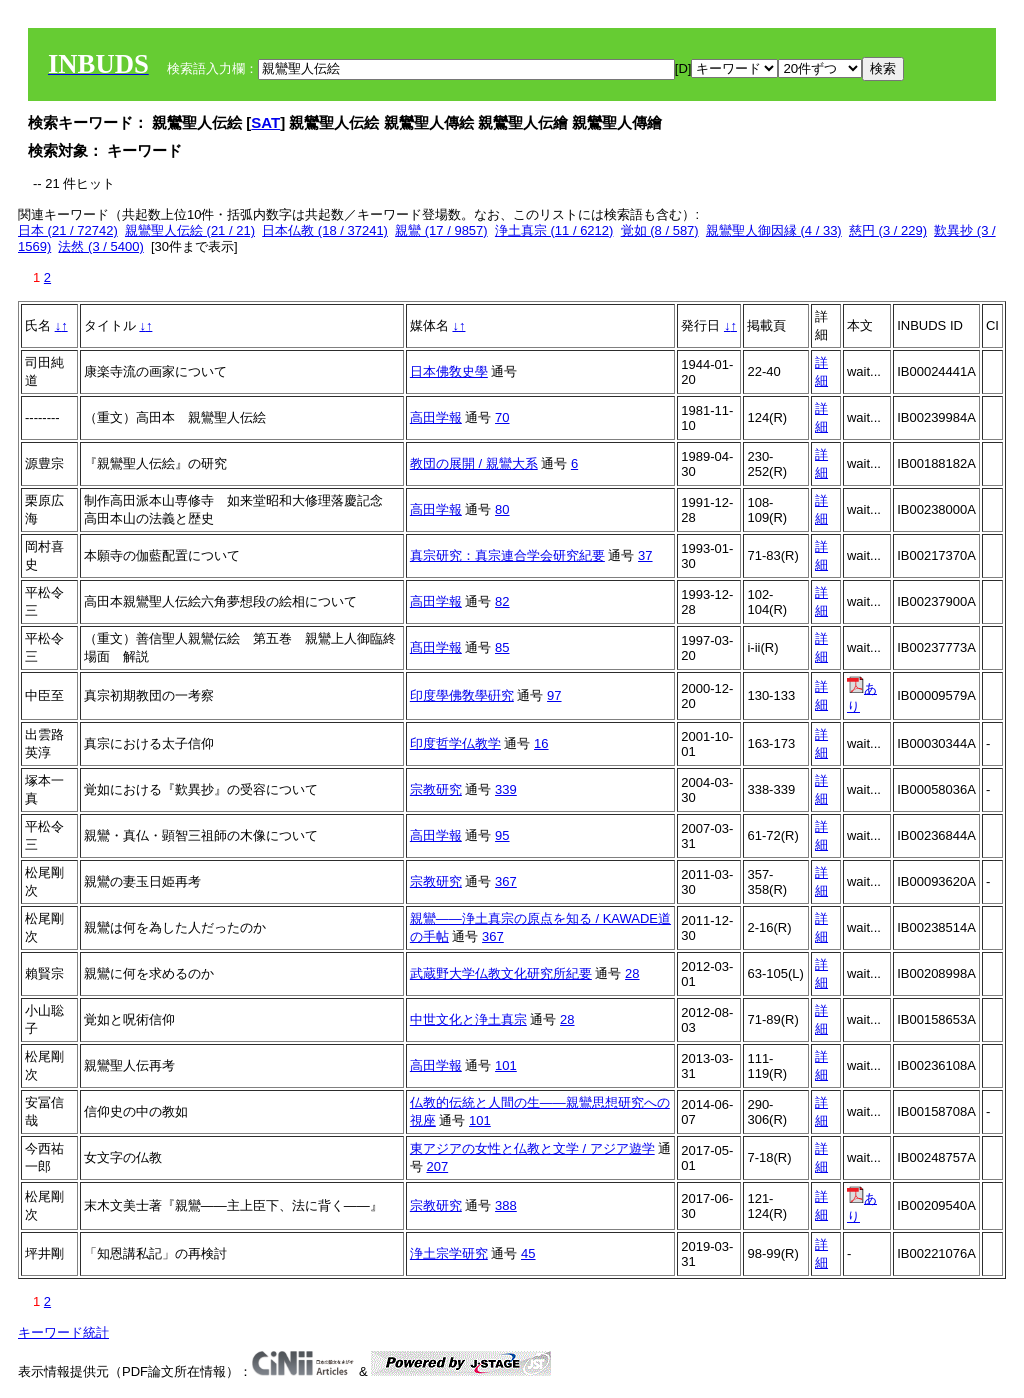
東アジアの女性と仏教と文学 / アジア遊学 (532, 1148)
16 (541, 743)
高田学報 (436, 417)
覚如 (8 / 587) (660, 230)
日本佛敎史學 (449, 371)
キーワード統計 (63, 1332)
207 (437, 1166)
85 (502, 647)
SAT (265, 122)
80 (502, 509)
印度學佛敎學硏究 (462, 695)
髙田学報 (436, 647)
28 (632, 973)
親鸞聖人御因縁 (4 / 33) (774, 230)
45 (528, 1253)
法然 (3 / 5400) (100, 246)
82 (502, 601)
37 (645, 555)
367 (506, 881)
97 (554, 695)
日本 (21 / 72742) (68, 230)
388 (506, 1205)
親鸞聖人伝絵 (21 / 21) (190, 230)
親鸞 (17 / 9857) (441, 230)
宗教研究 (436, 789)
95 (502, 835)
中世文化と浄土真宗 (468, 1019)
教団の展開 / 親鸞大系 (474, 463)
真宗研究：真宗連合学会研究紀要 (507, 555)
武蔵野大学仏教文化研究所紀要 (501, 973)
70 (502, 417)
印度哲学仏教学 (455, 743)
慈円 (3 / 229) (888, 230)
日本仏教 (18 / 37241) (325, 230)
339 (506, 789)
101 (506, 1065)
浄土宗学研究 (449, 1253)
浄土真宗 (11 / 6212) (554, 230)
